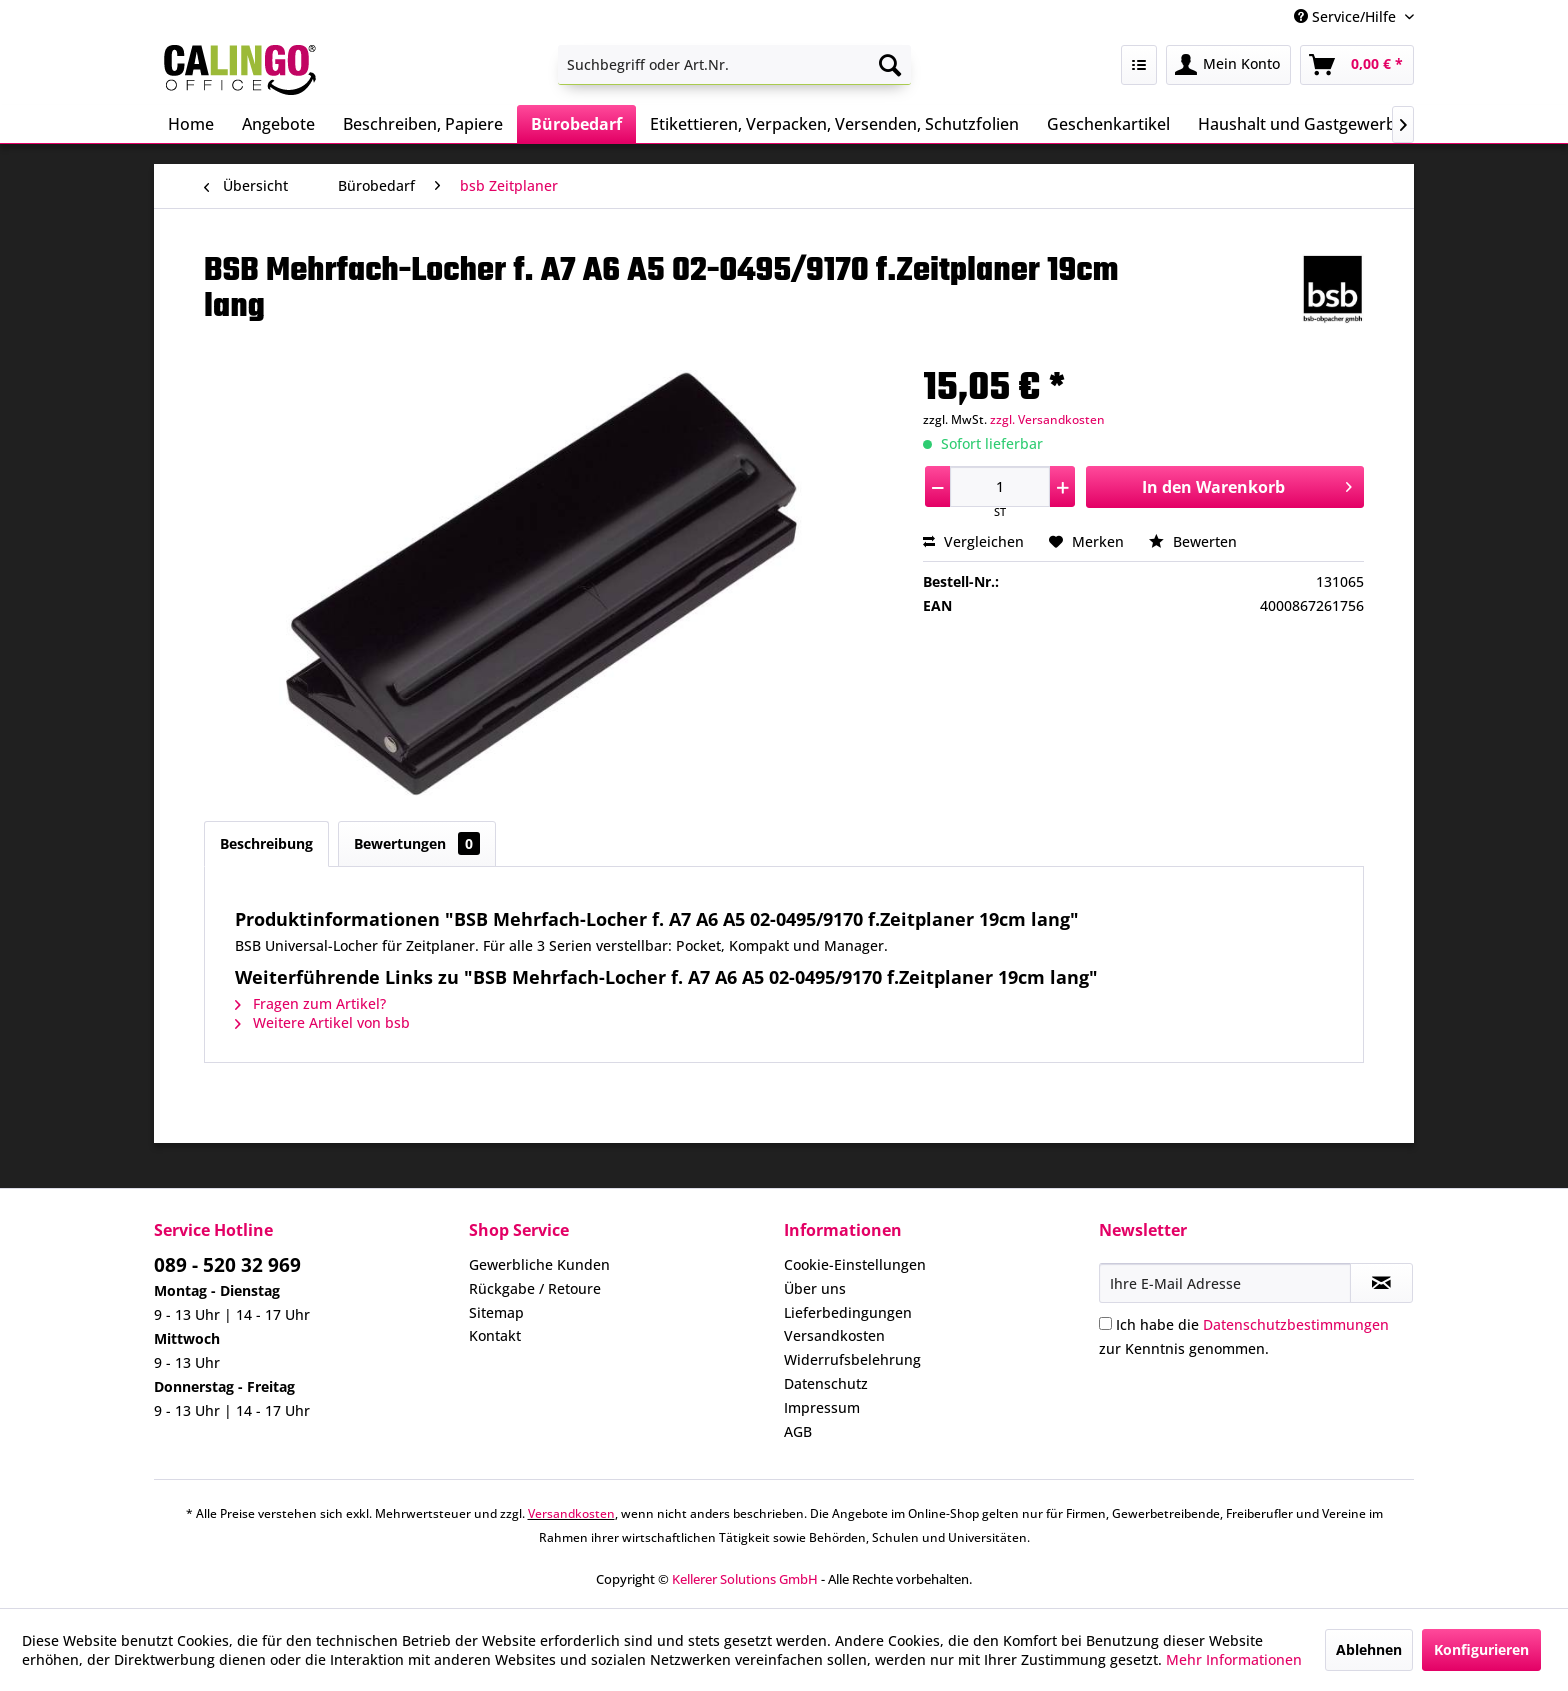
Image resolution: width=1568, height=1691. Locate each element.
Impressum (822, 1407)
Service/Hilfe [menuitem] (1347, 16)
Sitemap (496, 1312)
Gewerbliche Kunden (539, 1264)
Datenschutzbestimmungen (1296, 1324)
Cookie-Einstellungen (855, 1264)
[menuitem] (734, 65)
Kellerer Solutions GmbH (745, 1579)
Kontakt (495, 1335)
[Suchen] (890, 65)
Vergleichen (973, 541)
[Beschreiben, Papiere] (423, 124)
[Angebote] (278, 124)
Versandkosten (834, 1335)
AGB (798, 1431)
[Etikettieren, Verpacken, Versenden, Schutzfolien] (834, 124)
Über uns (815, 1288)
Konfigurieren (1481, 1649)
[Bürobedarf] (576, 124)
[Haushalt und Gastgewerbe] (1301, 124)
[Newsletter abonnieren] (1381, 1283)
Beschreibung (266, 843)
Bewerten (1193, 541)
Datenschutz (826, 1383)
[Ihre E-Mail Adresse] (1225, 1283)
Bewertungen (417, 843)
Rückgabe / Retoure (535, 1288)
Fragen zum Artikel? (310, 1003)
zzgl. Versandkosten (1047, 419)
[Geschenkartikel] (1108, 124)
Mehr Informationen (1234, 1659)
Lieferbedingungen (848, 1312)
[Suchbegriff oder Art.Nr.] (734, 65)
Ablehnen (1369, 1649)
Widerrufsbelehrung (852, 1359)
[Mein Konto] (1228, 65)
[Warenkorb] (1357, 65)
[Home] (191, 124)
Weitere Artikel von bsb (322, 1022)
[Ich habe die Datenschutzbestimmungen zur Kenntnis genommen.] (1105, 1323)
